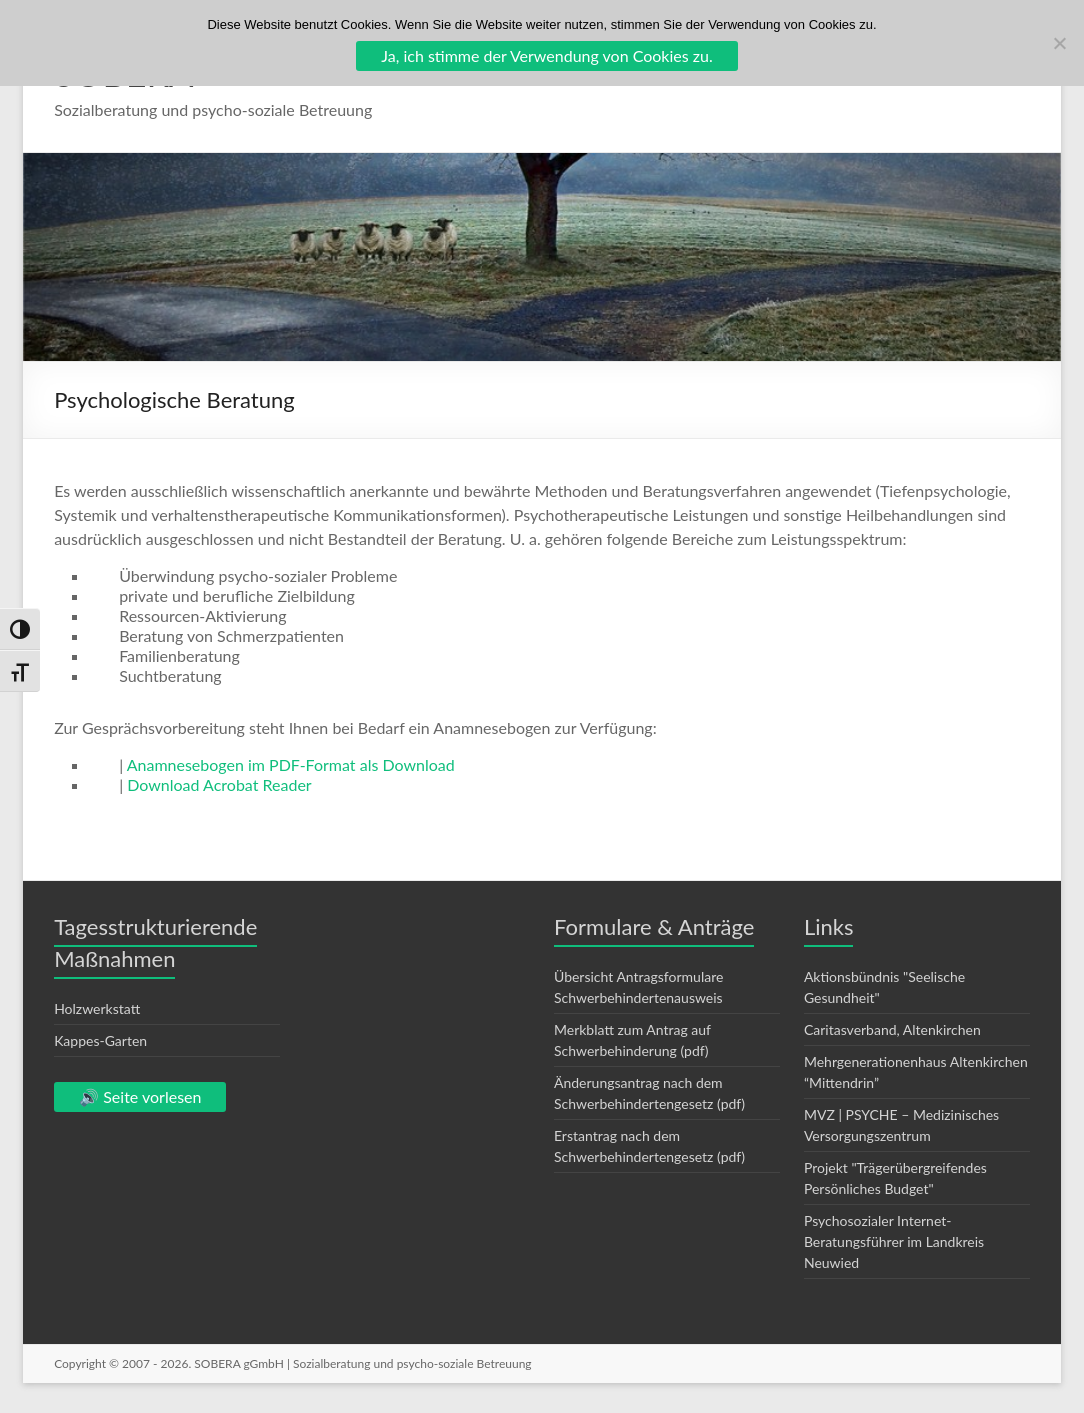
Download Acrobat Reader (219, 784)
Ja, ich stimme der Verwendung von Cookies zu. (546, 55)
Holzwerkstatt (97, 1008)
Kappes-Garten (100, 1040)
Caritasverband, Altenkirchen (892, 1029)
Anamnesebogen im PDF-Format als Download (291, 764)
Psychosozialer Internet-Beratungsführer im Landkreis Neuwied (894, 1241)
